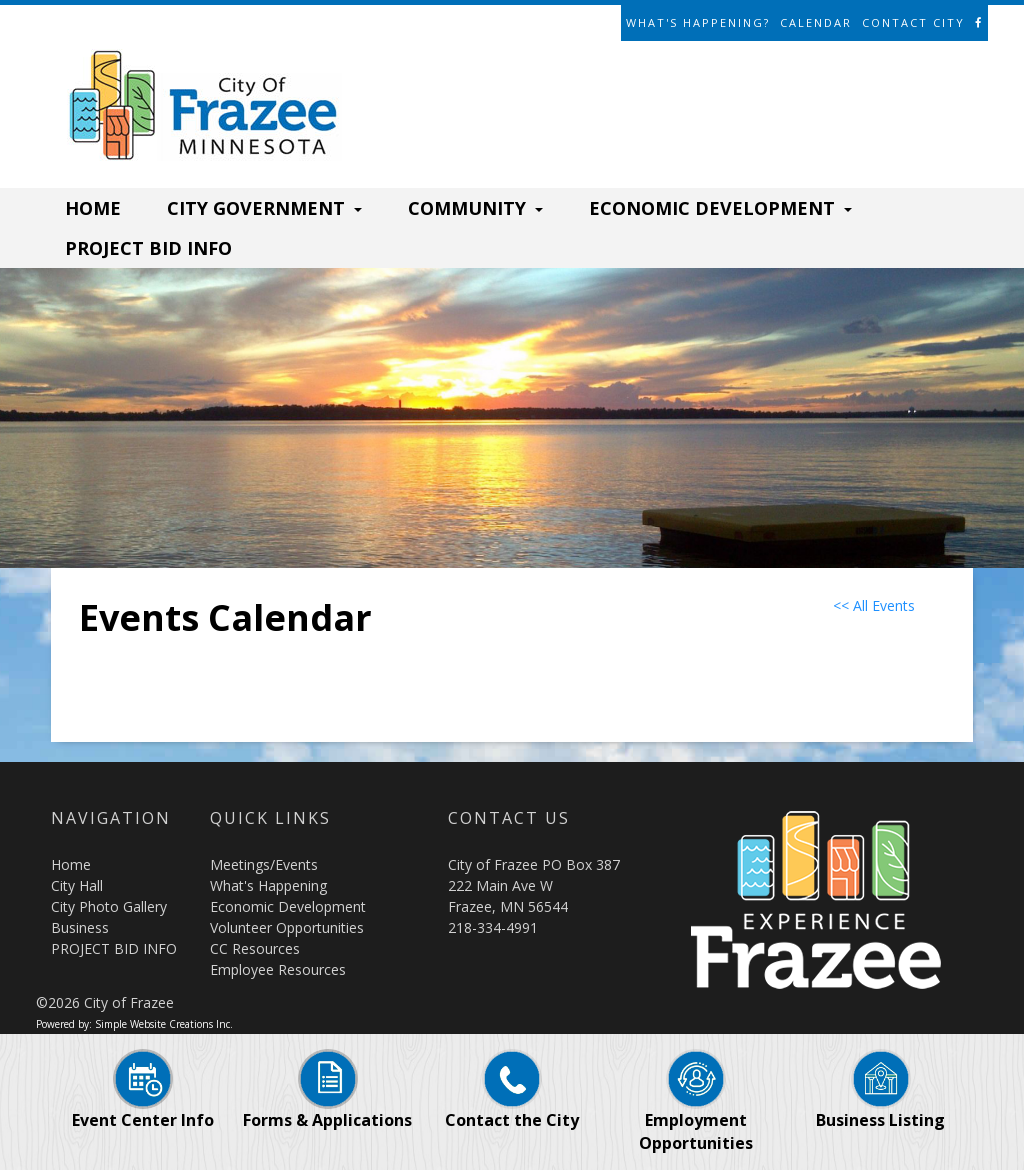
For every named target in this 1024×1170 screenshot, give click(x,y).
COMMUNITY (475, 208)
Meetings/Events (264, 864)
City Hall (77, 885)
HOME (93, 208)
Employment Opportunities (696, 1111)
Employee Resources (278, 969)
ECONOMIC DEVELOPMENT (720, 208)
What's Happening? (698, 22)
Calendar (816, 22)
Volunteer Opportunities (287, 927)
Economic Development (288, 906)
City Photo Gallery (109, 906)
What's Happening (268, 885)
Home (71, 864)
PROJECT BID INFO (148, 248)
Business (80, 927)
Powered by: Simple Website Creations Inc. (134, 1024)
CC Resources (255, 948)
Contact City (913, 22)
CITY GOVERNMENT (264, 208)
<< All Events (874, 605)
